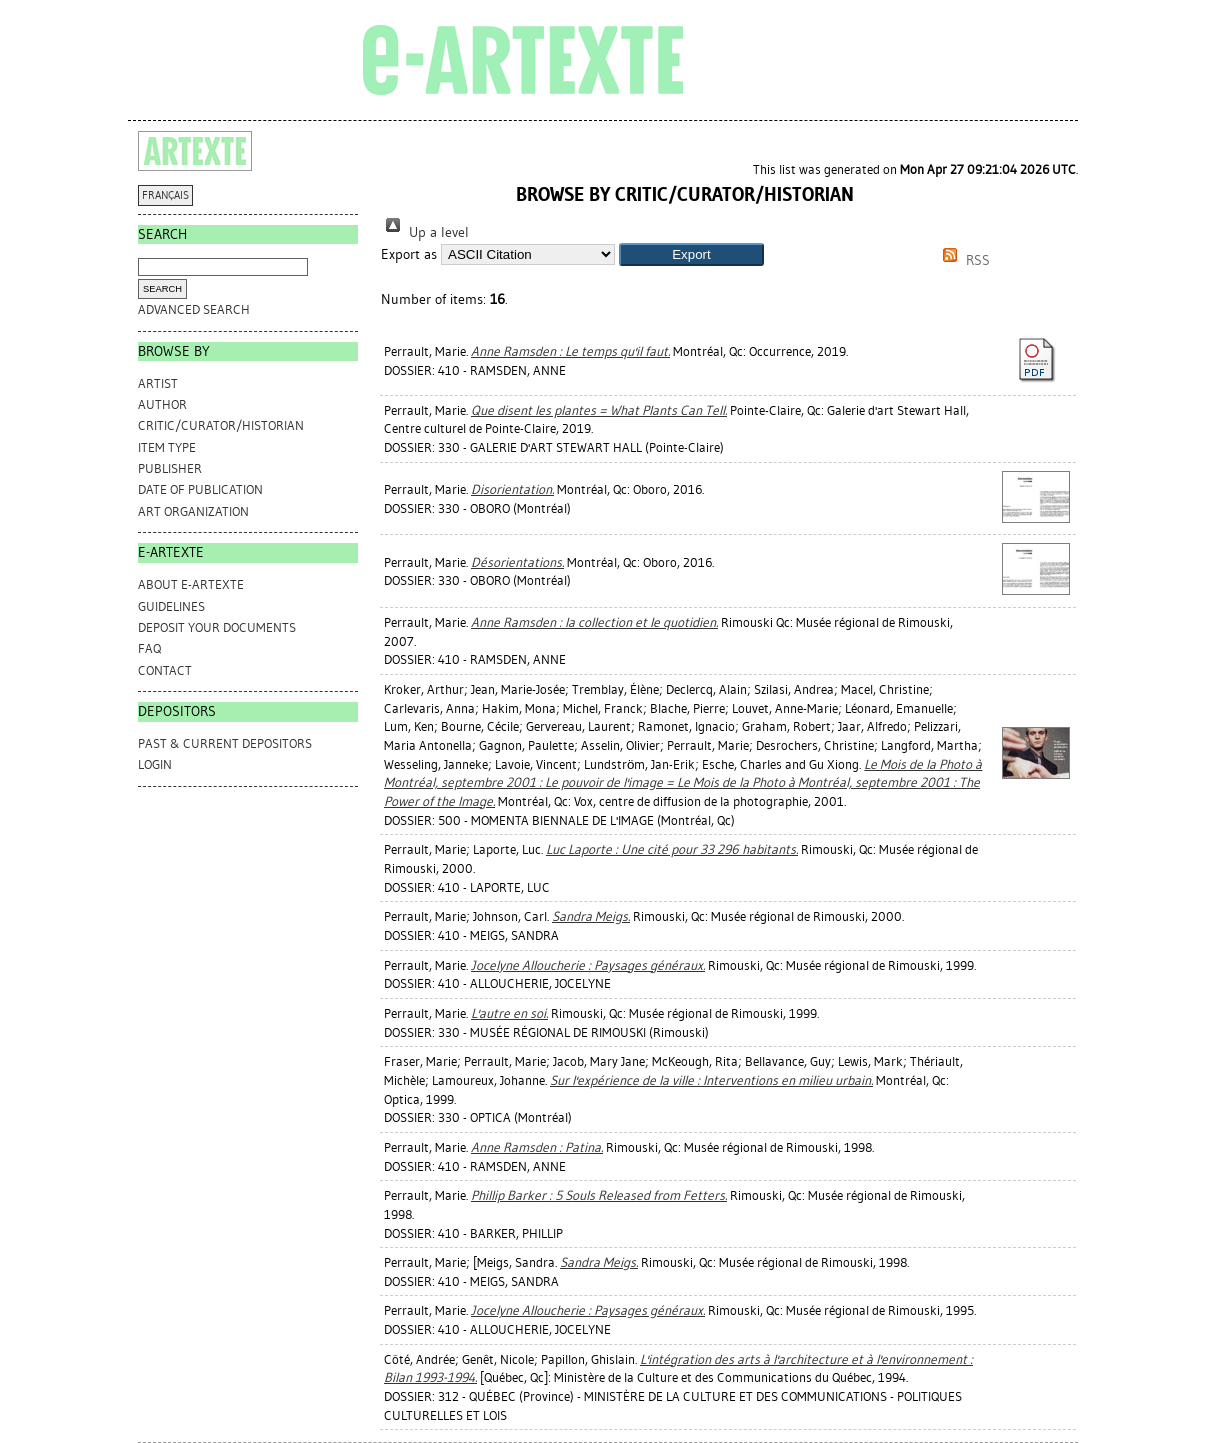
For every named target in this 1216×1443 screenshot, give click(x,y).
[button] (691, 254)
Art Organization (193, 511)
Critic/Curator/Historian (221, 425)
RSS (963, 260)
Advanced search (194, 309)
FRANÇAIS (165, 195)
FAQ (149, 648)
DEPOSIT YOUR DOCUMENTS (217, 627)
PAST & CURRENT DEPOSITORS (225, 743)
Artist (158, 383)
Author (162, 404)
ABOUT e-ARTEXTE (191, 584)
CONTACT (165, 670)
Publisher (170, 468)
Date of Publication (200, 489)
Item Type (167, 447)
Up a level (425, 232)
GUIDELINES (171, 606)
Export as (409, 254)
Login (155, 764)
